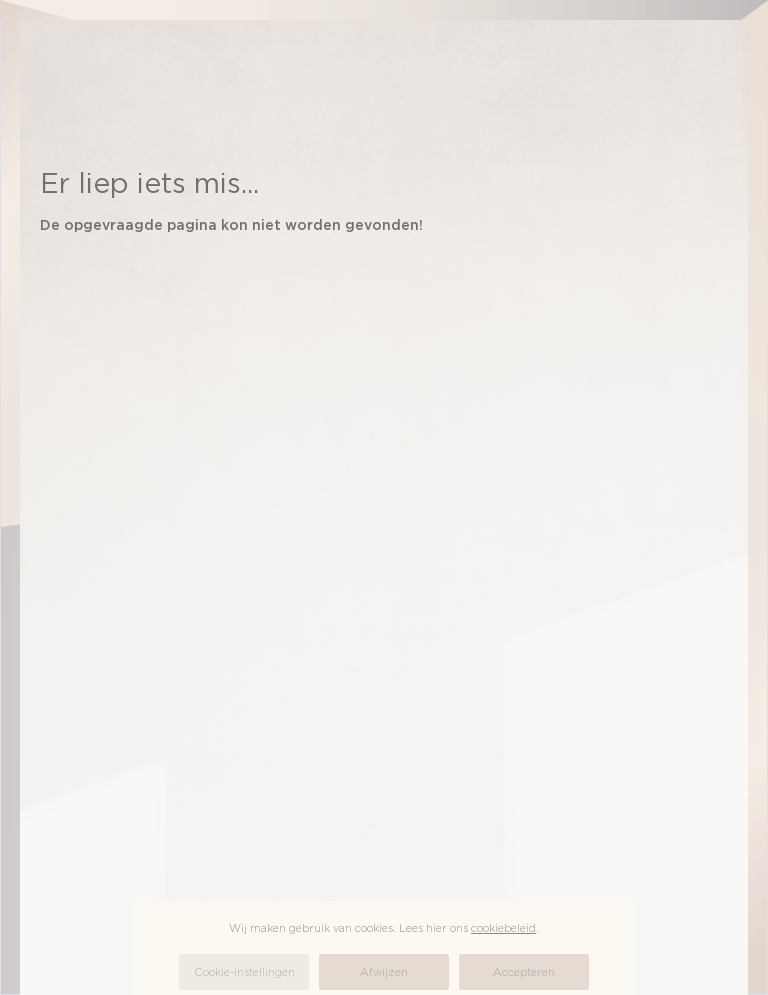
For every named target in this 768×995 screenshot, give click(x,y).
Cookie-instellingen (244, 972)
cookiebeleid (503, 928)
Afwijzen (384, 972)
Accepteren (524, 972)
